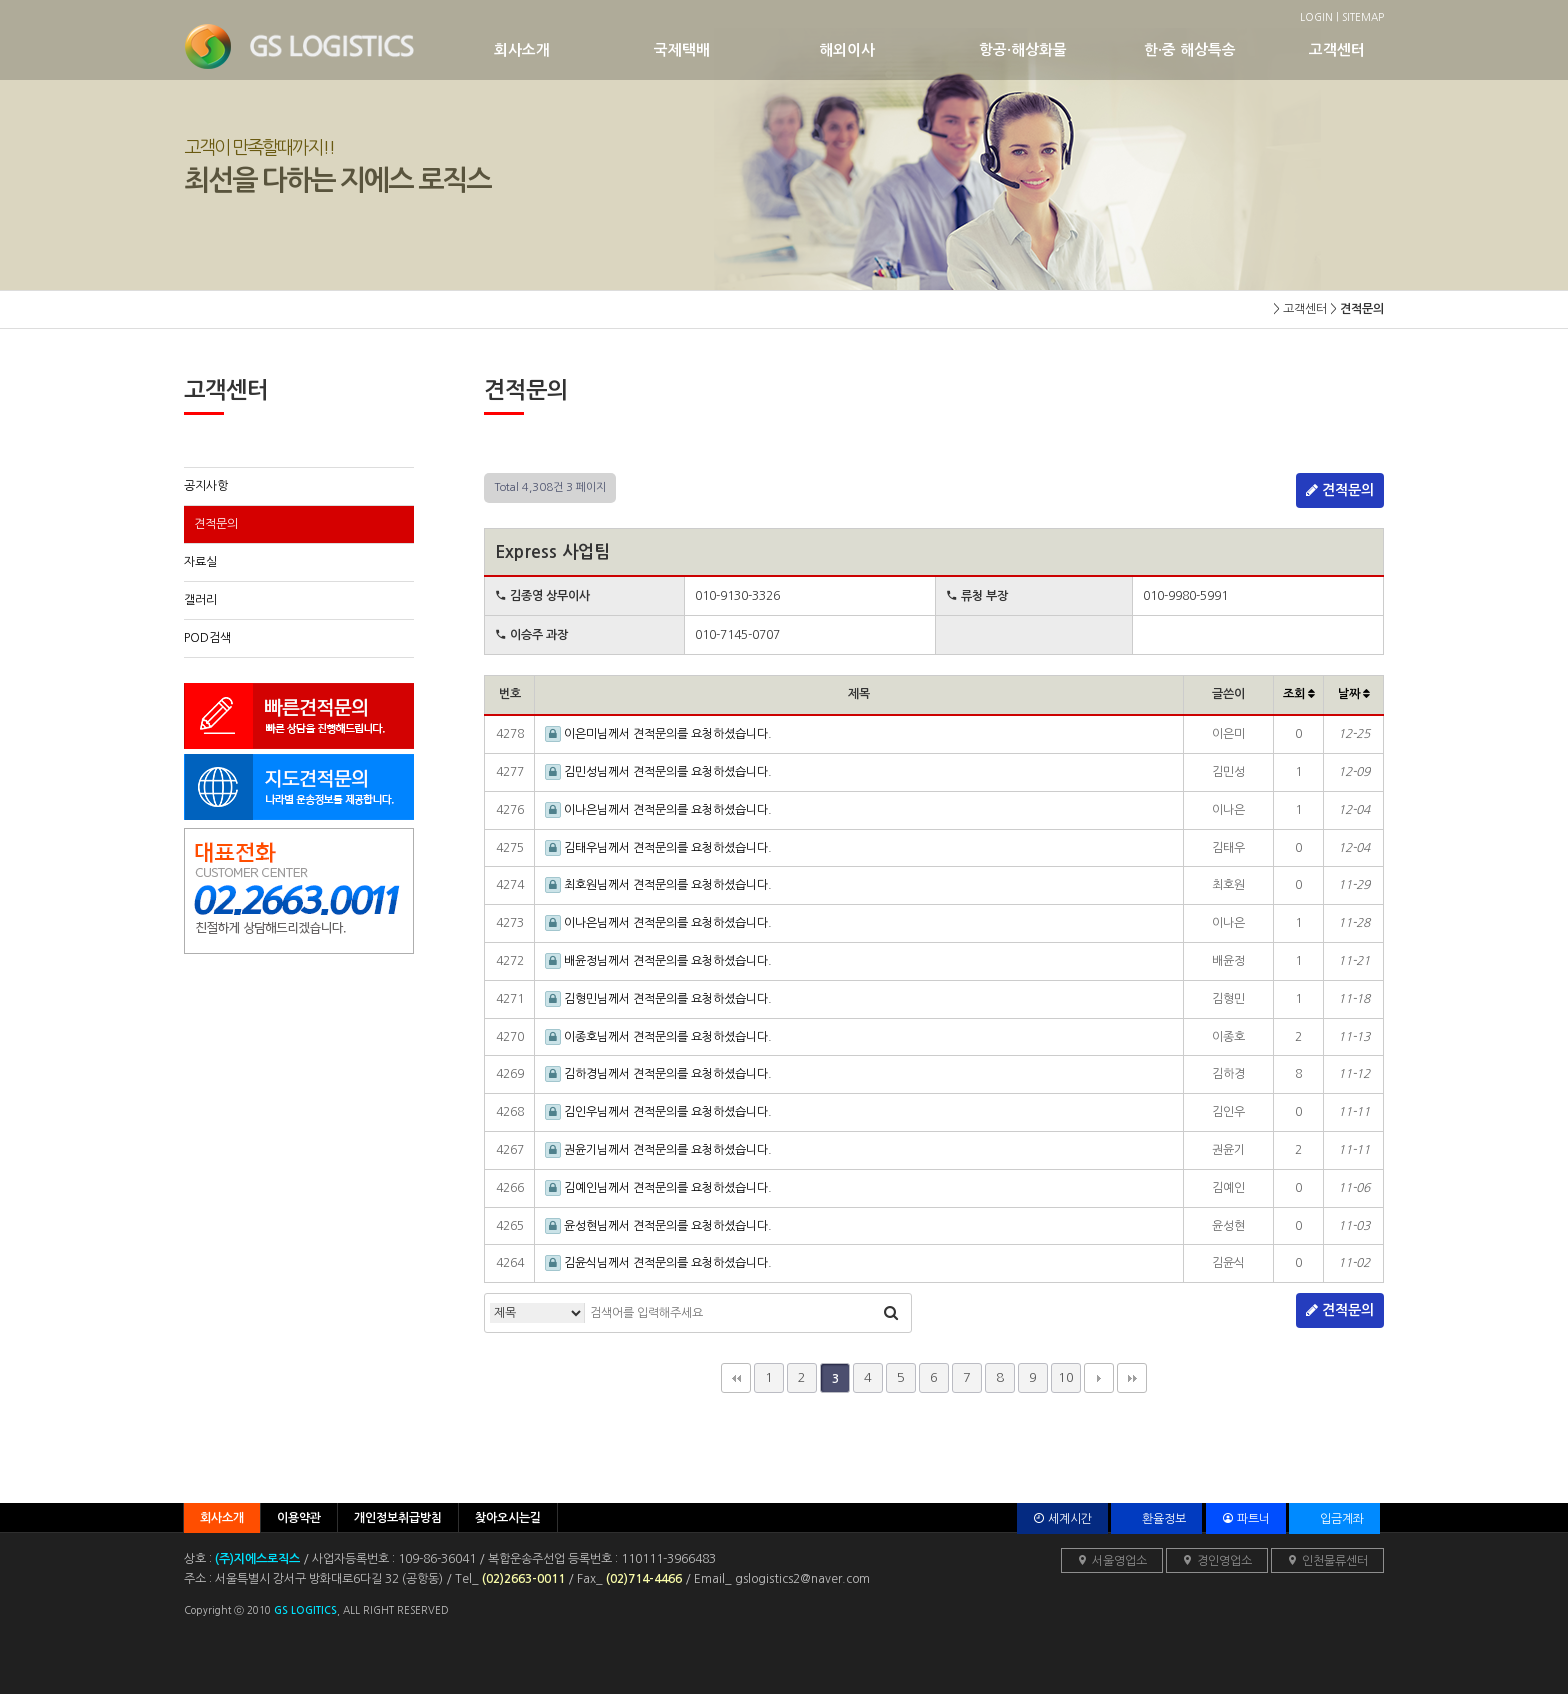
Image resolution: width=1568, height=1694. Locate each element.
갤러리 (200, 600)
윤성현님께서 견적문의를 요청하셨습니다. (658, 1226)
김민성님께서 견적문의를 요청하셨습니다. (658, 772)
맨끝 (1132, 1378)
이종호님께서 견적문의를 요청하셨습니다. (658, 1037)
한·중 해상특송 (1226, 49)
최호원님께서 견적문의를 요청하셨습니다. (658, 885)
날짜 (1354, 694)
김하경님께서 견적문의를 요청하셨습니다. (658, 1074)
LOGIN (1316, 17)
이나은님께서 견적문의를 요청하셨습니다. (658, 810)
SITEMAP (1363, 17)
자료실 (200, 562)
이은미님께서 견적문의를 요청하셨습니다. (658, 734)
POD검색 (207, 638)
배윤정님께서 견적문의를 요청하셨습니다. (658, 961)
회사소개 (574, 49)
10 (1066, 1377)
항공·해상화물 (1061, 49)
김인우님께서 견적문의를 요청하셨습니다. (658, 1112)
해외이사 (899, 49)
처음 (736, 1378)
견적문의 (216, 524)
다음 (1099, 1378)
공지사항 (206, 486)
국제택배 (736, 49)
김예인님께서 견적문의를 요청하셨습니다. (658, 1188)
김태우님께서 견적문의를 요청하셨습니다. (658, 848)
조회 (1299, 694)
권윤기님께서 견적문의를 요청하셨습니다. (658, 1150)
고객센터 (1344, 49)
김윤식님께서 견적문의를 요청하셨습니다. (658, 1263)
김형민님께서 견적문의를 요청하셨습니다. (658, 999)
